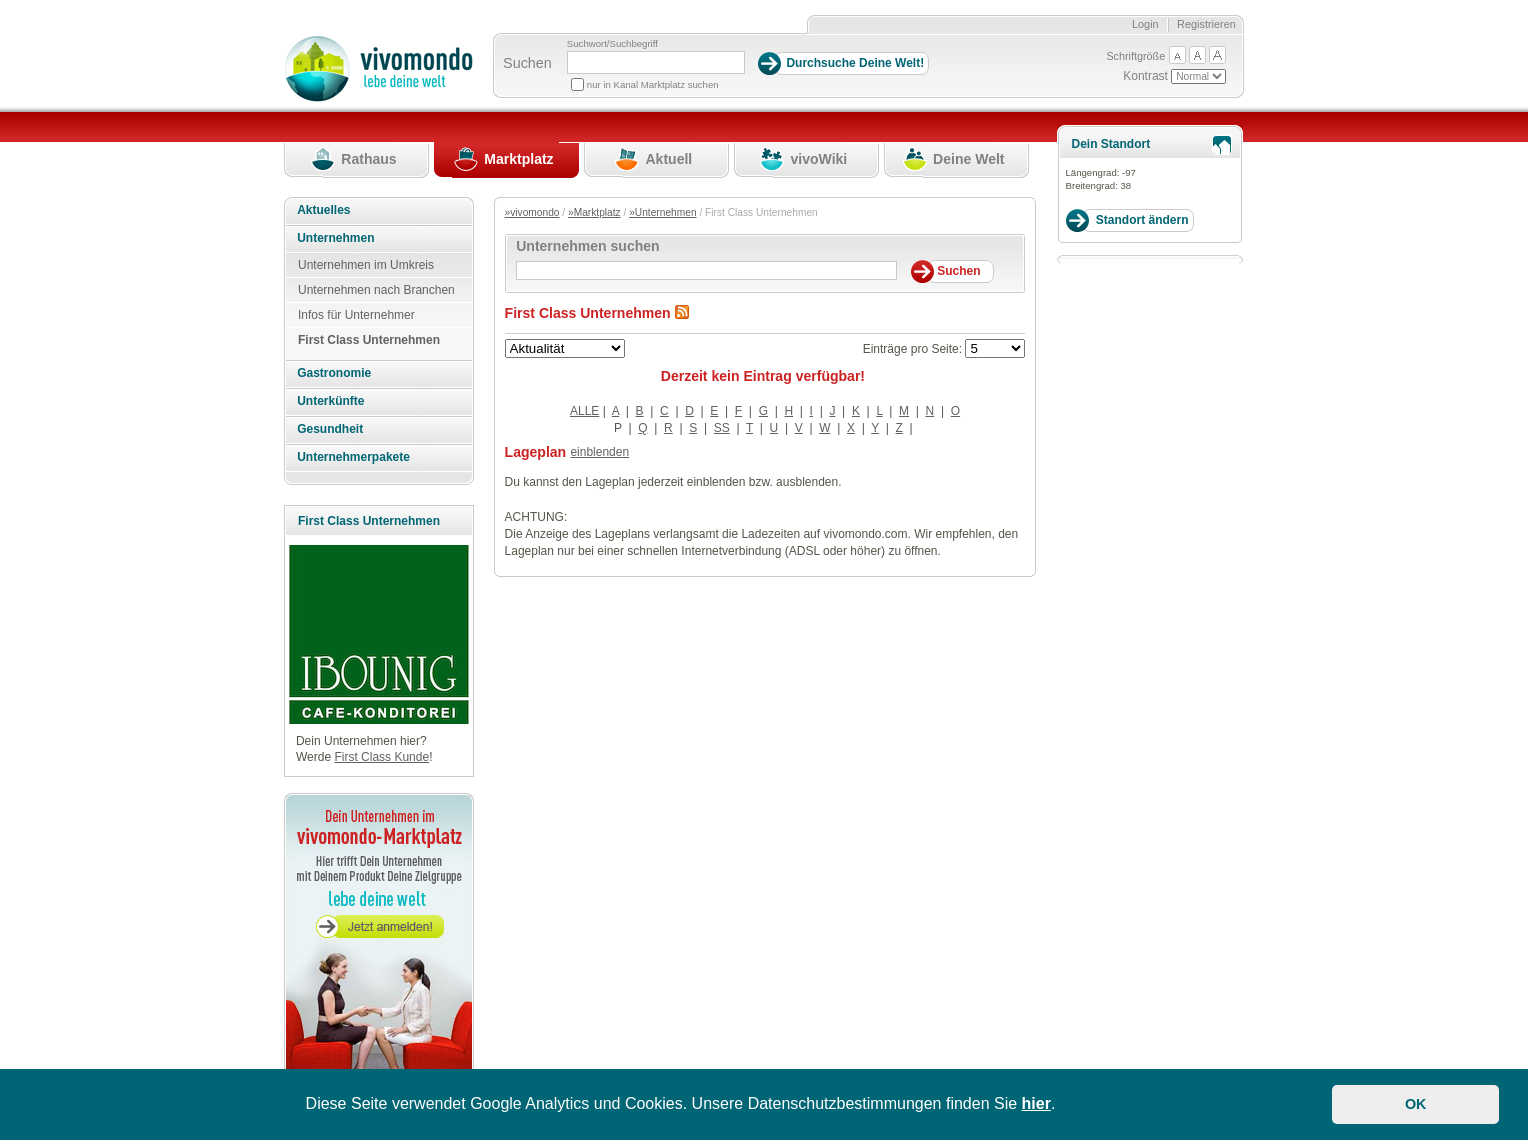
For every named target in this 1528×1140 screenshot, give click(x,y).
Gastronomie (334, 373)
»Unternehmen (662, 212)
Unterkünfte (330, 401)
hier (1036, 1103)
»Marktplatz (594, 212)
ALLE (584, 411)
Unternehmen (335, 238)
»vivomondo (532, 212)
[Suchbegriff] (656, 62)
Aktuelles (323, 210)
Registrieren (1206, 24)
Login (1145, 24)
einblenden (599, 452)
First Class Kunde (381, 757)
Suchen (527, 63)
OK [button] (1416, 1104)
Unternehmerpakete (353, 457)
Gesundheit (330, 429)
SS (722, 428)
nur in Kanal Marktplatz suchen (653, 84)
